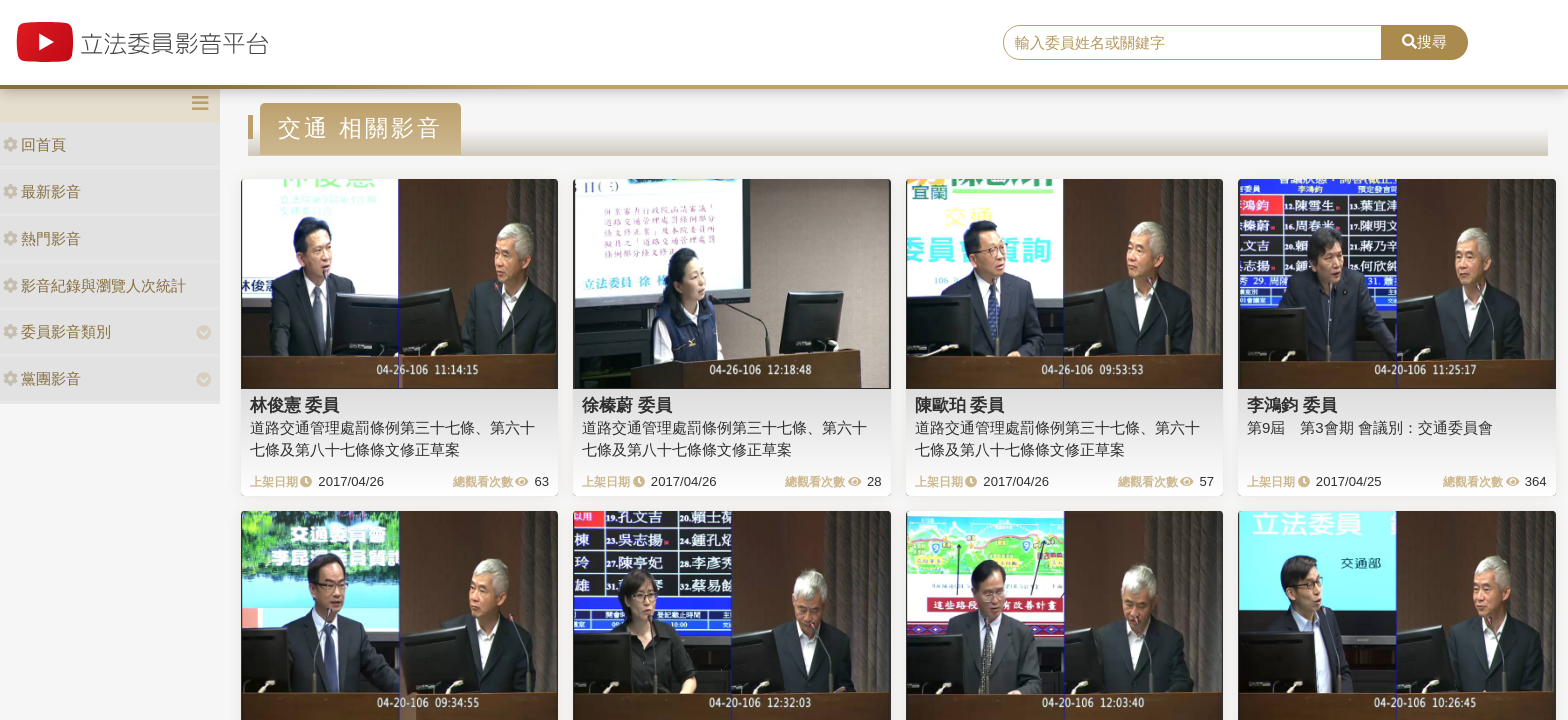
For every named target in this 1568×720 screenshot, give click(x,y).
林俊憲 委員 (295, 405)
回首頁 (34, 144)
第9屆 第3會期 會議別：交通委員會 (1370, 427)
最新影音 (42, 191)
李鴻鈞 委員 (1292, 405)
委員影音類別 (57, 331)
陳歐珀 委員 (960, 405)
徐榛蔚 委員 (627, 405)
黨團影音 (42, 378)
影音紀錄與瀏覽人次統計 (94, 285)
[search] (1193, 43)
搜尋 (1424, 41)
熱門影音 (42, 238)
